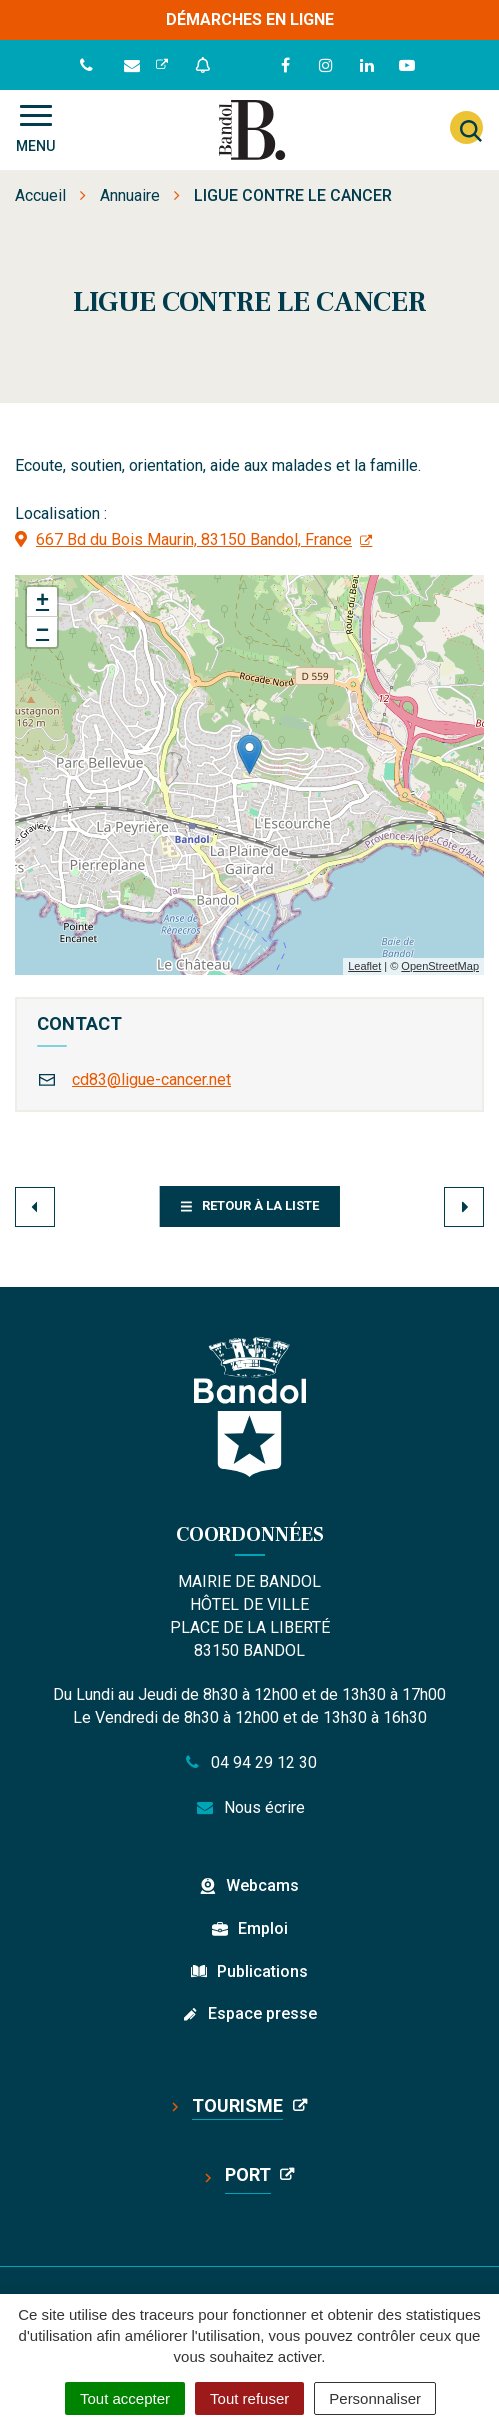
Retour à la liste (249, 1205)
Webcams (262, 1885)
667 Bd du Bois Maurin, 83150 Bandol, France (194, 539)
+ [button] (42, 602)
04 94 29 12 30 (250, 1762)
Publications (262, 1971)
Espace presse (262, 2013)
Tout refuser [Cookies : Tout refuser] (249, 2398)
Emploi (263, 1928)
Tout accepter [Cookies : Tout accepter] (125, 2398)
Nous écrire (249, 1807)
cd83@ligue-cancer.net (151, 1079)
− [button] (42, 632)
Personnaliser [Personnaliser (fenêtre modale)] (375, 2398)
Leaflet (364, 966)
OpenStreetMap (440, 966)
